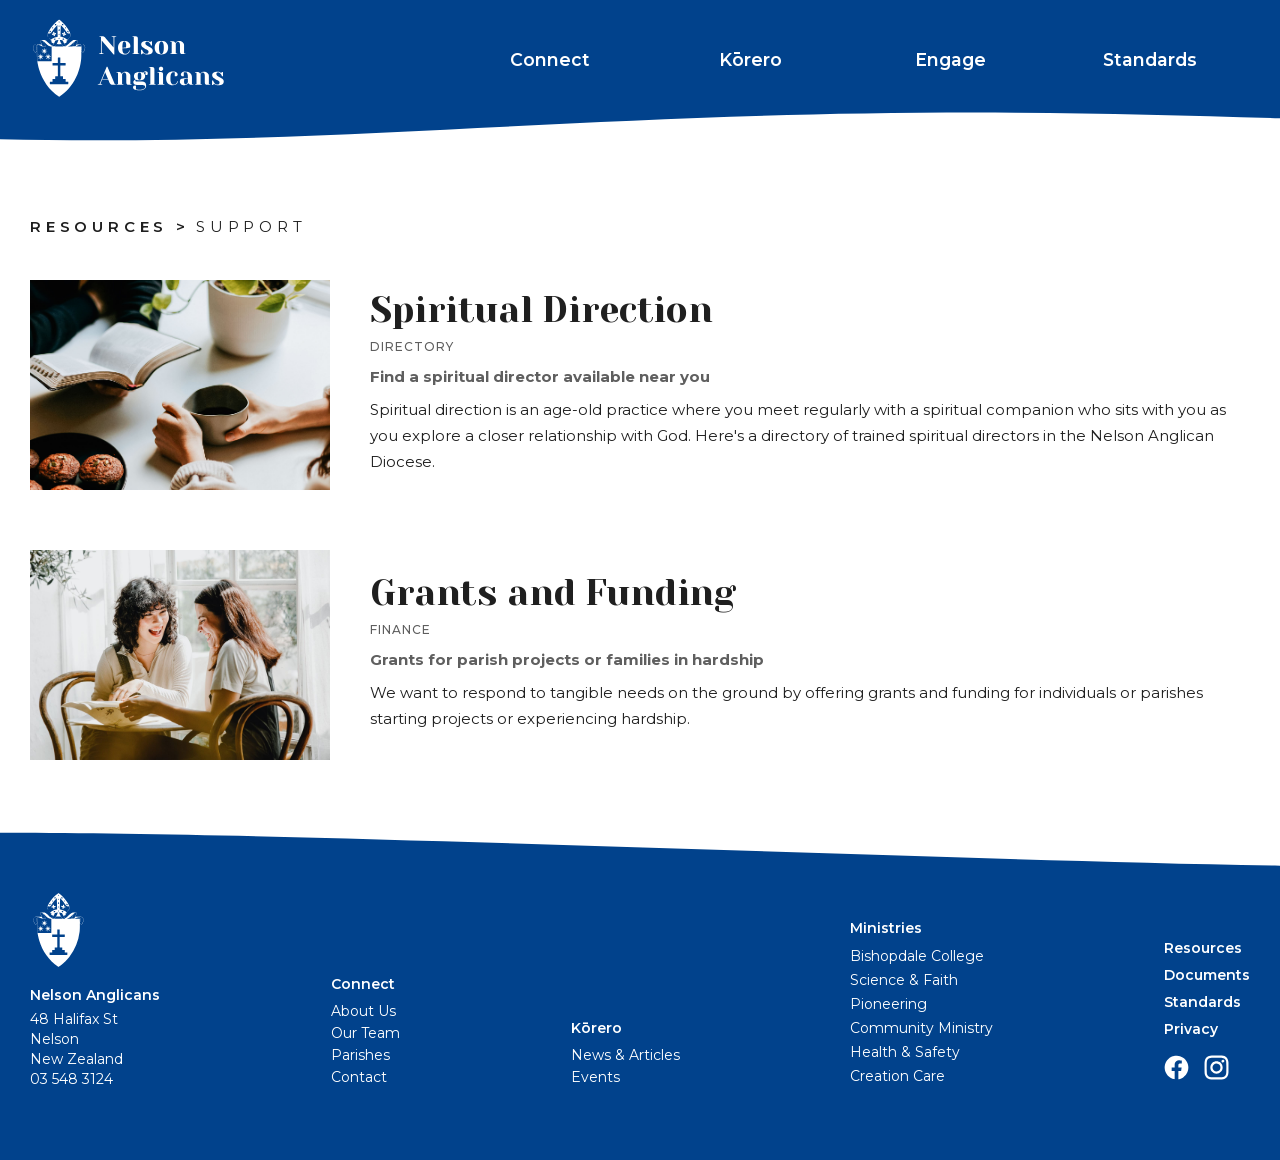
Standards (1150, 59)
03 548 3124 (71, 1079)
